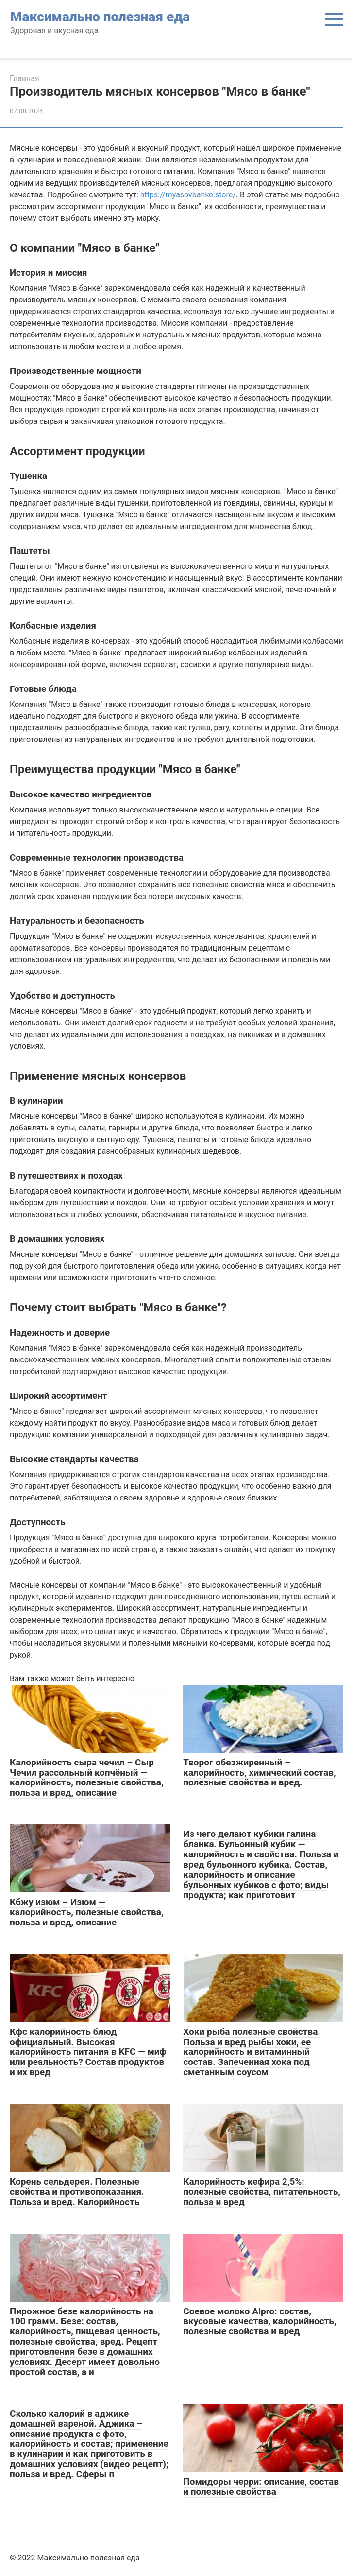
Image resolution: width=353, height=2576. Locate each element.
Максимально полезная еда (100, 17)
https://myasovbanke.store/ (188, 194)
